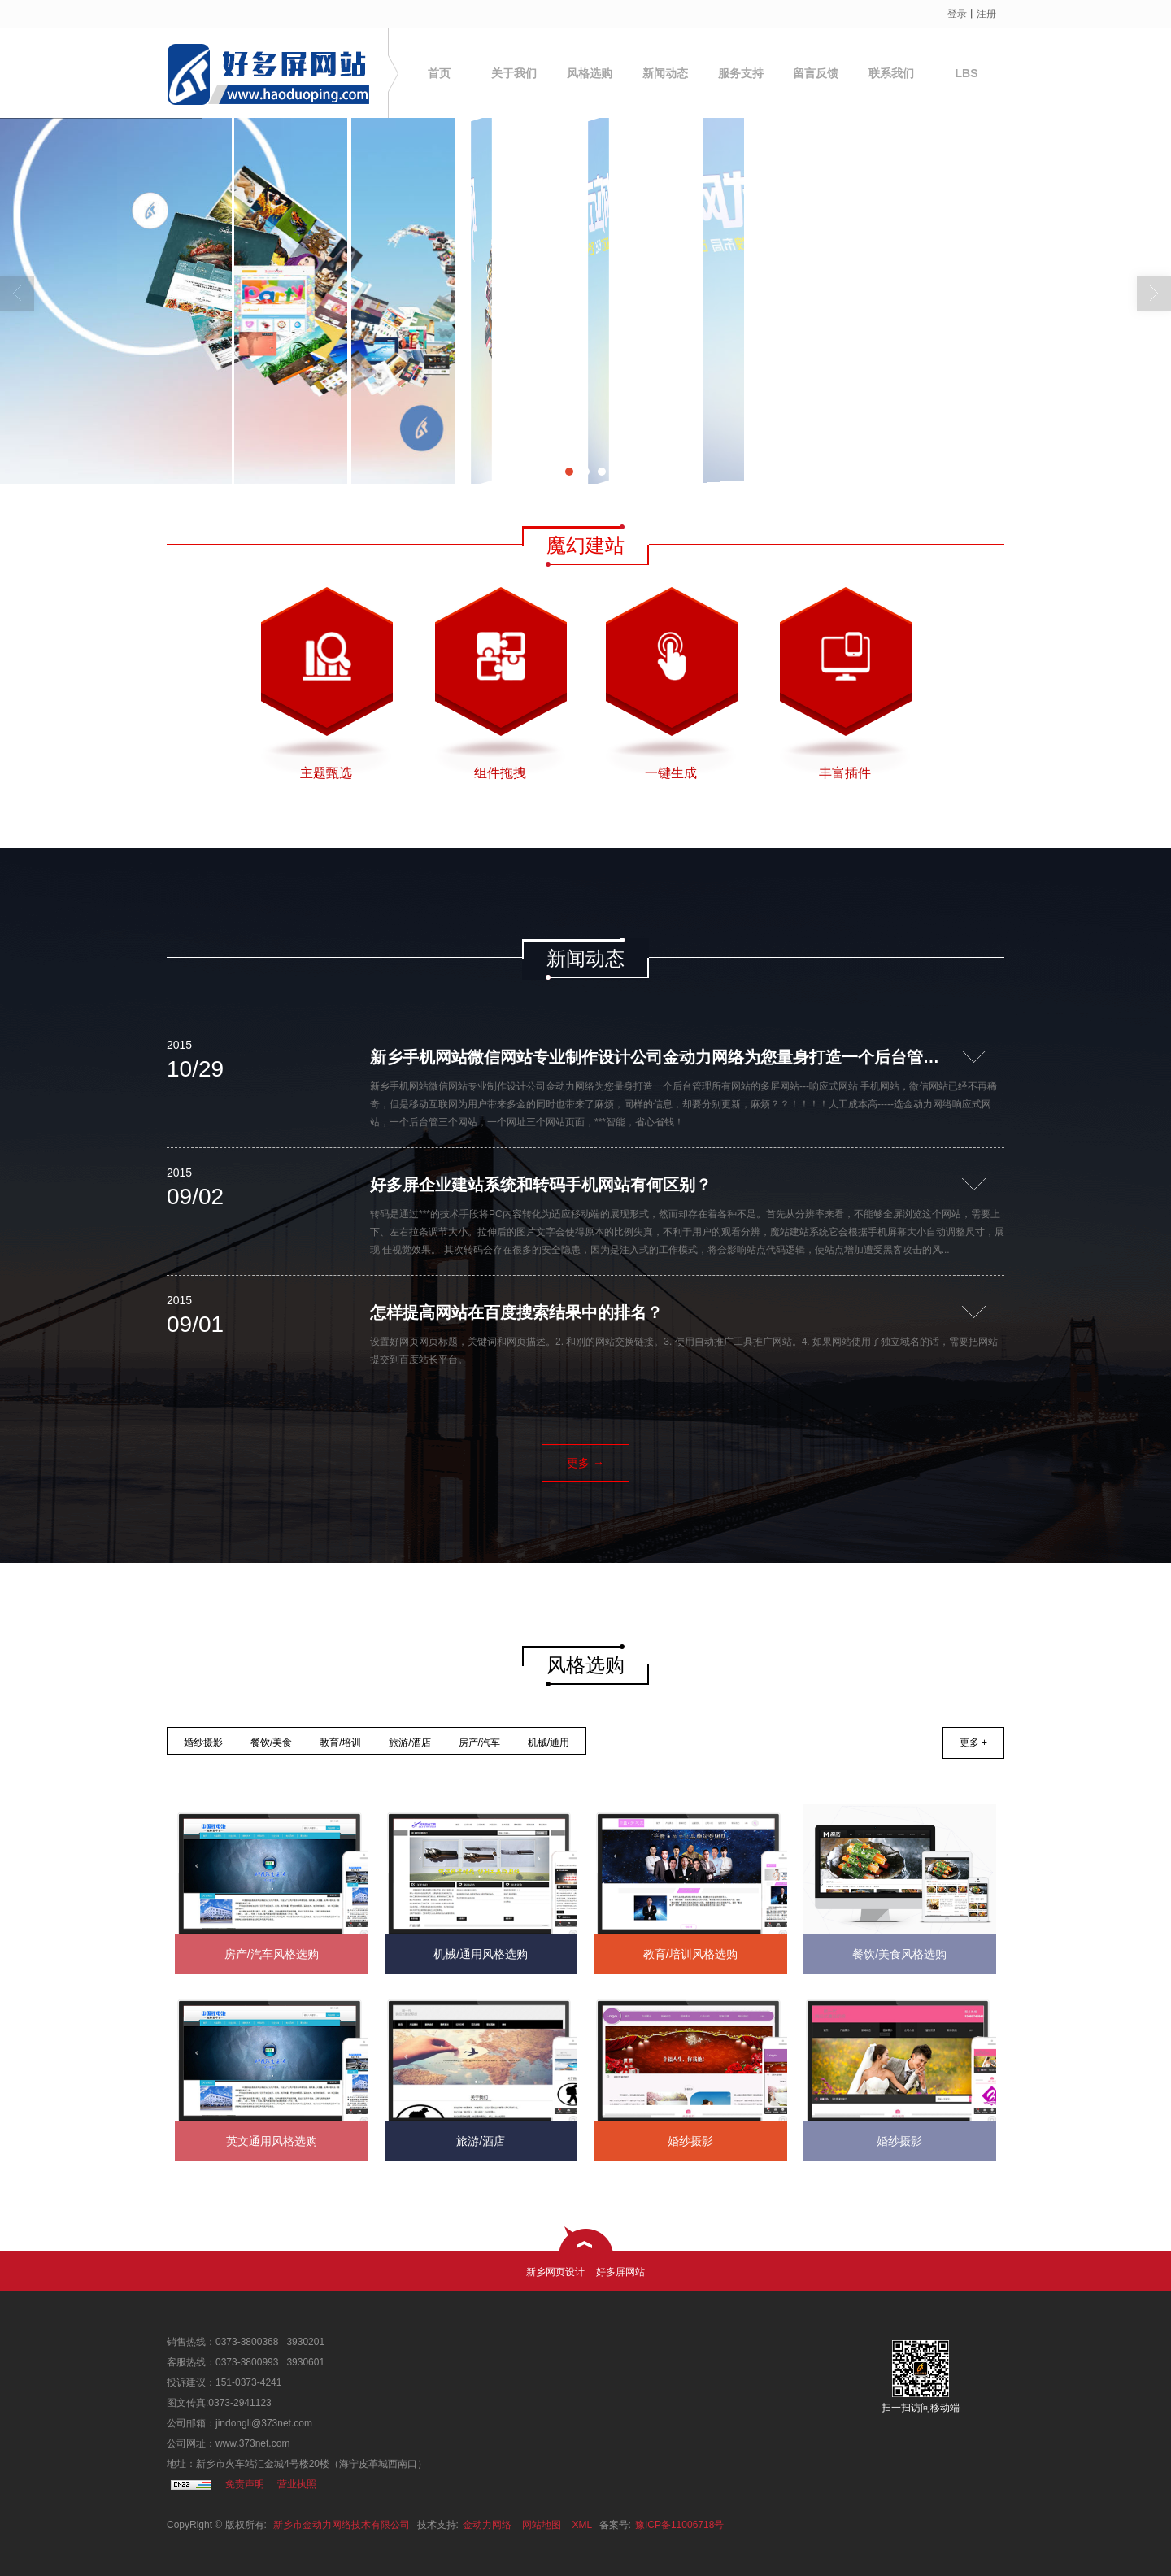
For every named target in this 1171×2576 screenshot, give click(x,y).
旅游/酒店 (409, 1742)
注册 (986, 14)
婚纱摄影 (203, 1742)
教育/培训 (340, 1742)
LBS (967, 73)
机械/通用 (548, 1742)
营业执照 (296, 2484)
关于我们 (514, 73)
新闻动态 (665, 73)
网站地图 (541, 2524)
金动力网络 (487, 2524)
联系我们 (891, 73)
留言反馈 (815, 73)
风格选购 (589, 73)
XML (582, 2524)
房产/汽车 (479, 1742)
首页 (439, 73)
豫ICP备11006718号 (679, 2524)
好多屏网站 (620, 2272)
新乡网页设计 (555, 2272)
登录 (957, 14)
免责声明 (244, 2484)
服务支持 (741, 73)
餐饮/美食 (271, 1742)
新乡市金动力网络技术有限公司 (341, 2524)
